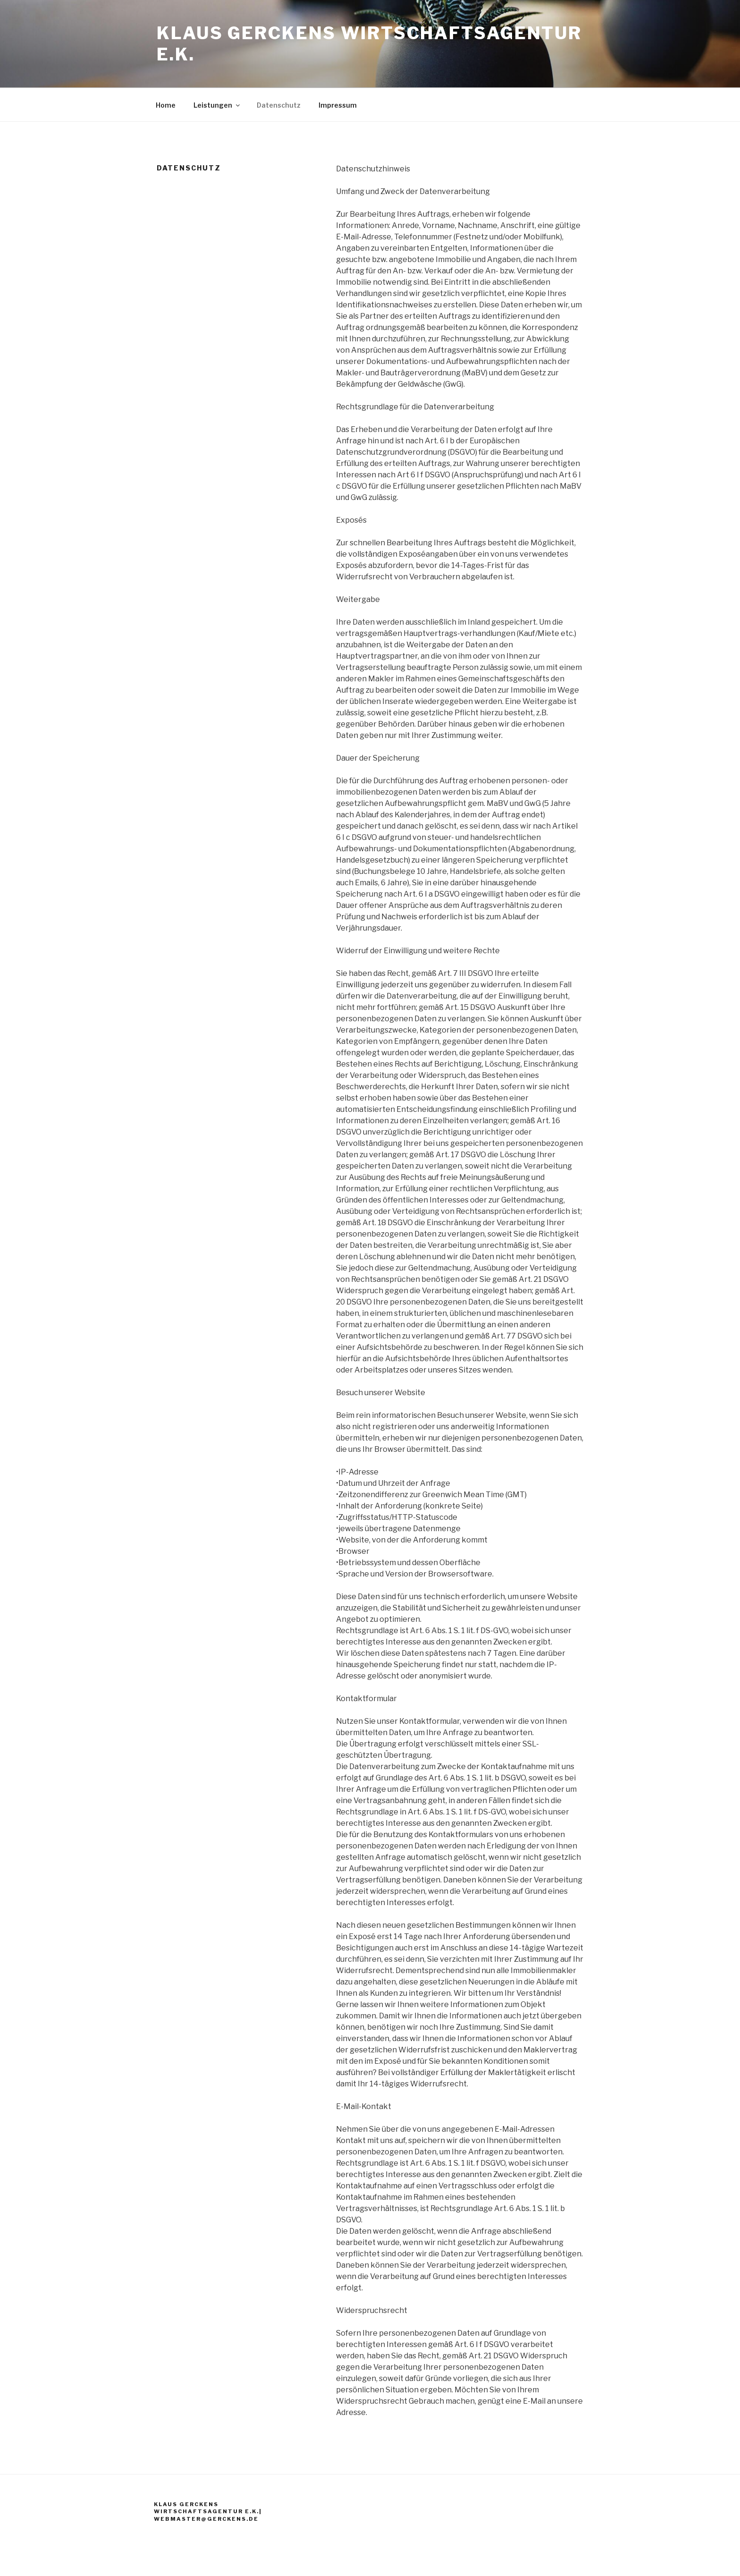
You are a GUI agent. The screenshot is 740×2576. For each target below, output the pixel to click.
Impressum (338, 105)
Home (166, 105)
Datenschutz (279, 105)
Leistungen (217, 105)
